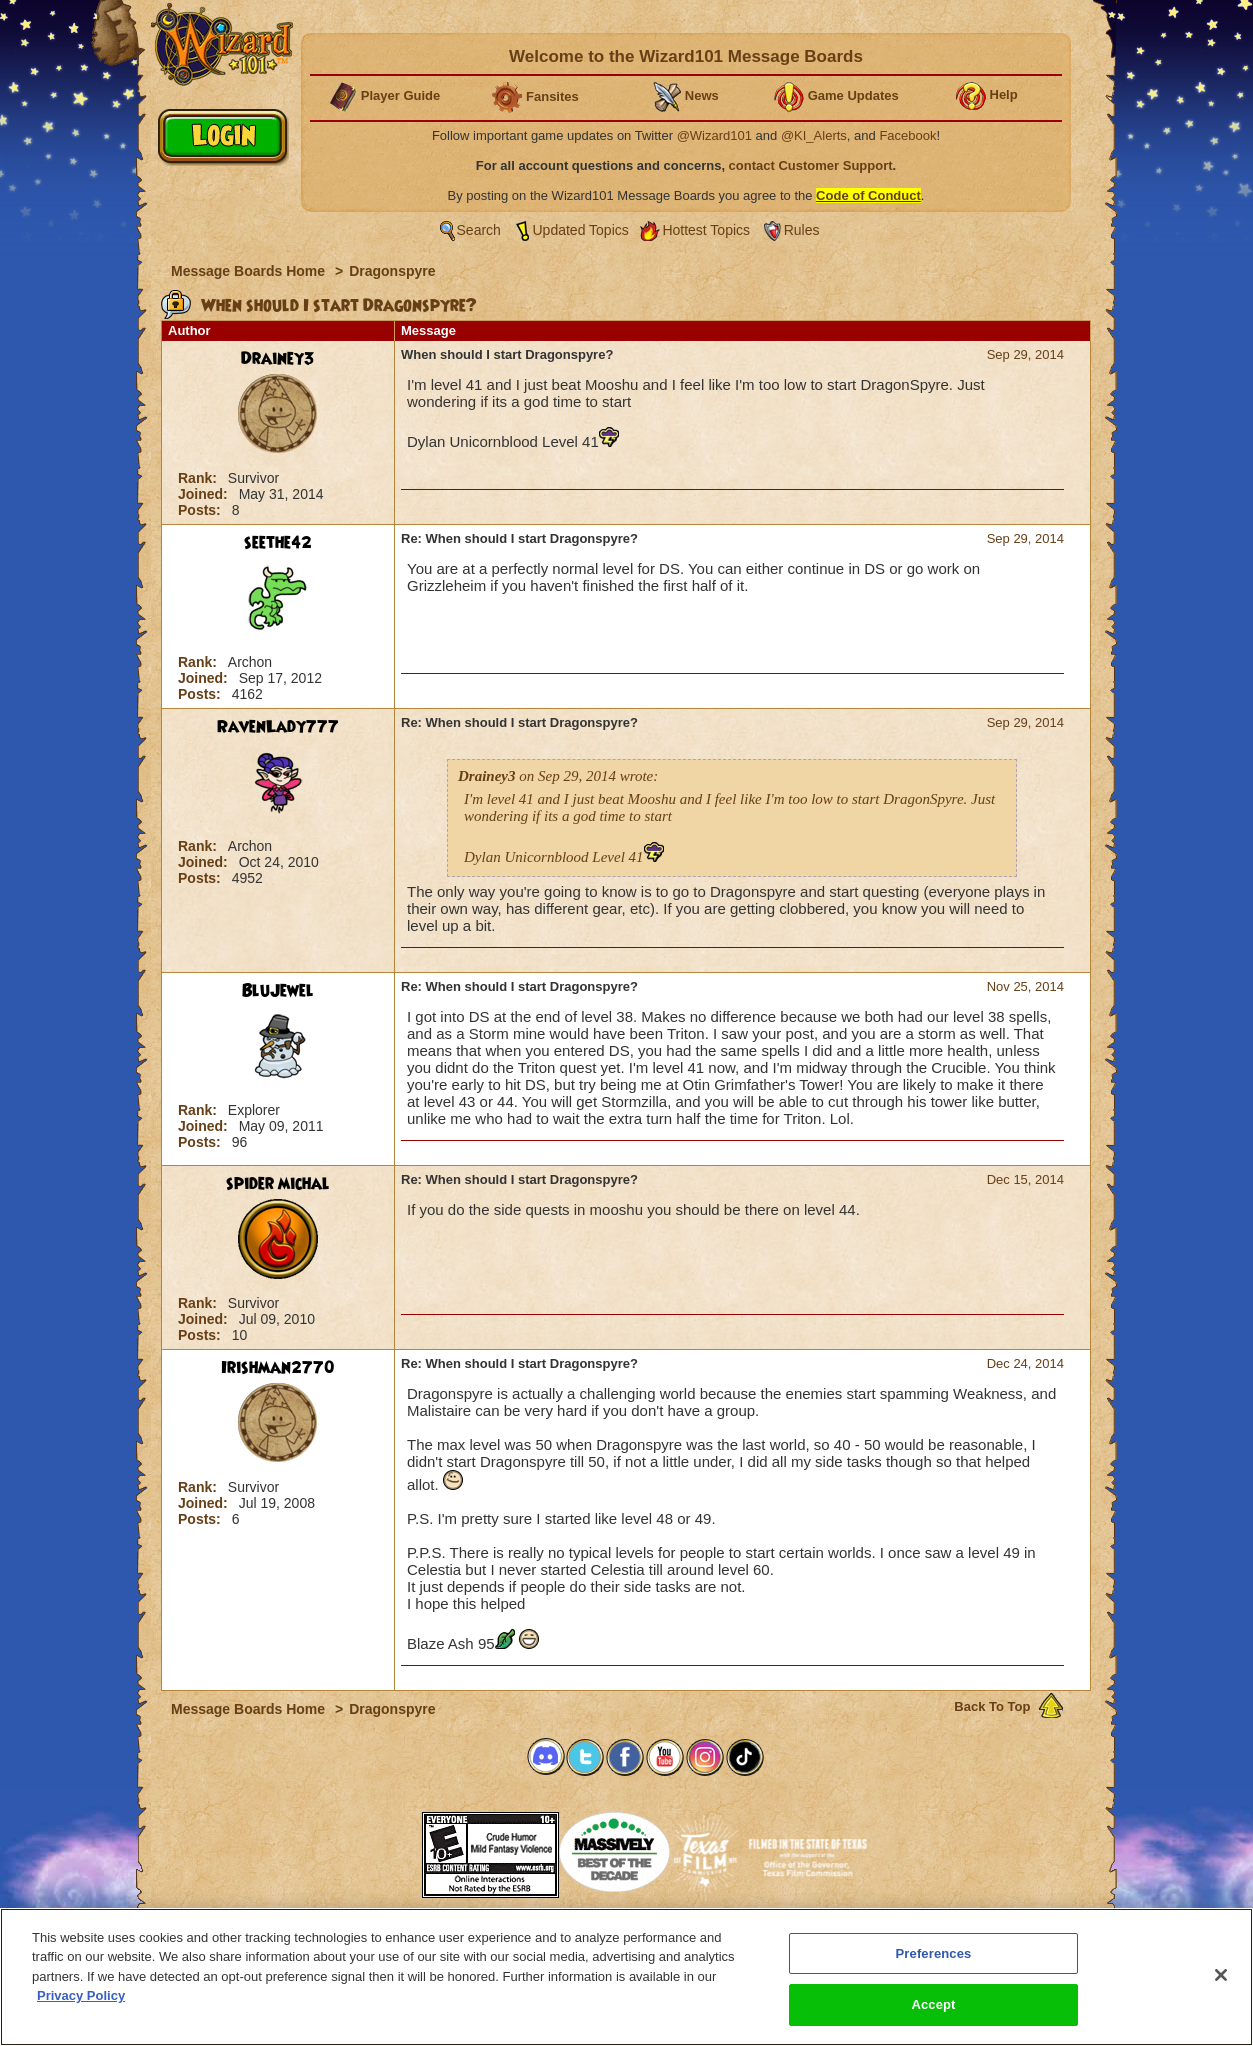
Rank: (199, 478)
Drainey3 (278, 359)
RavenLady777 (278, 727)
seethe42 (278, 543)
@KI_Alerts (814, 135)
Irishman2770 (278, 1368)
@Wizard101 (714, 135)
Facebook (907, 135)
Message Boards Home (250, 271)
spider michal (278, 1184)
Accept (933, 2004)
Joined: (205, 494)
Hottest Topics (706, 230)
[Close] (1221, 1975)
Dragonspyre (392, 271)
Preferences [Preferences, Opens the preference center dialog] (934, 1953)
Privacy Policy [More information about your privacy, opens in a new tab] (81, 1995)
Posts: (201, 510)
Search (479, 230)
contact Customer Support (811, 165)
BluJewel (278, 991)
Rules (802, 230)
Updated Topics (581, 230)
